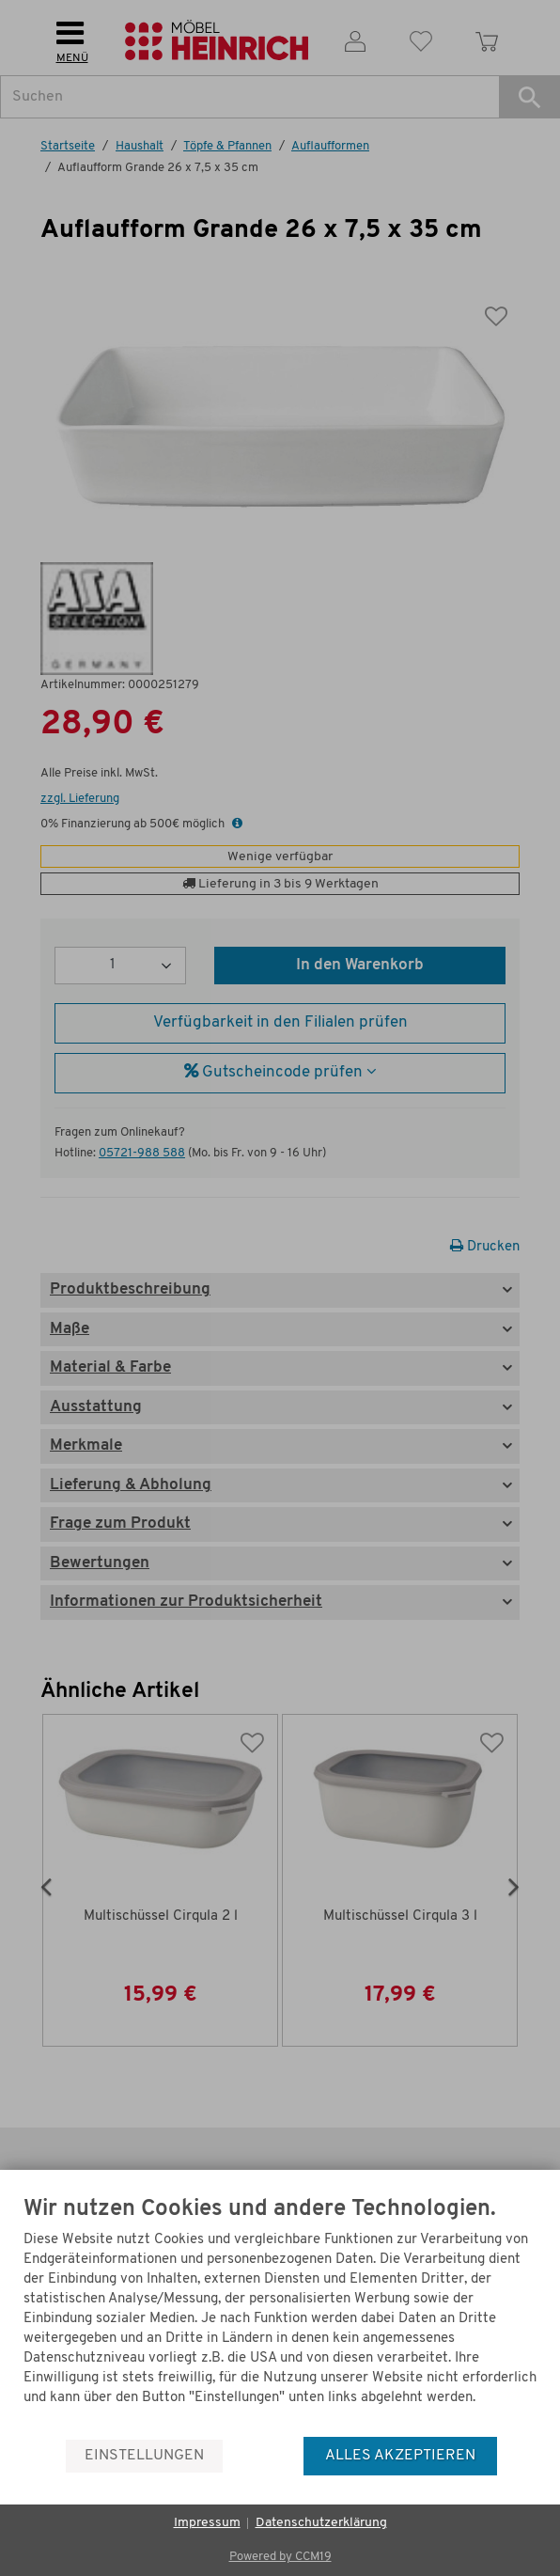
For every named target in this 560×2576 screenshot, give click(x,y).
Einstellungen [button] (144, 2455)
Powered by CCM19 (280, 2557)
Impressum (207, 2523)
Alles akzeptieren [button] (400, 2455)
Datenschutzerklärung (321, 2523)
